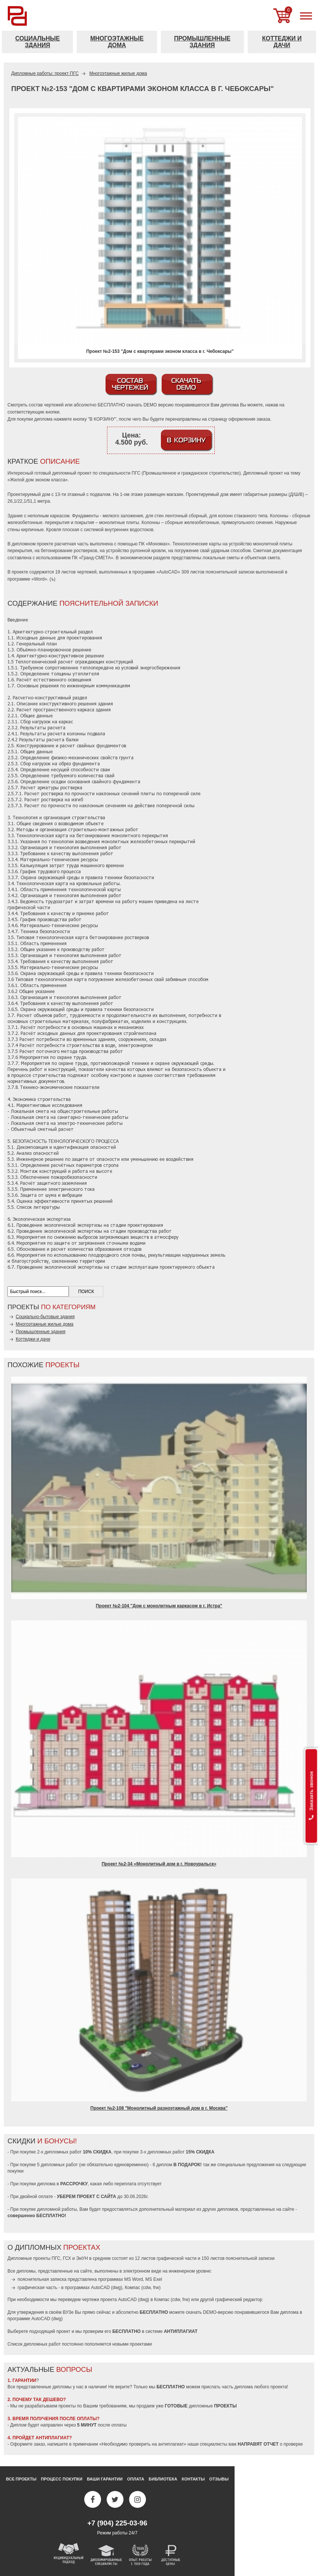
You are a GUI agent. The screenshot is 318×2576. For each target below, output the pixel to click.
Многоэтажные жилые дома (118, 73)
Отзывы (219, 2479)
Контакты (193, 2479)
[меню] (306, 16)
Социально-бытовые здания (45, 1316)
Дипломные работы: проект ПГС (45, 73)
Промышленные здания (202, 41)
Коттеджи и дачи (282, 41)
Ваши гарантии (105, 2479)
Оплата (135, 2479)
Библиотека (163, 2479)
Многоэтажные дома (117, 41)
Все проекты (21, 2479)
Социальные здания (37, 41)
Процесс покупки (61, 2479)
